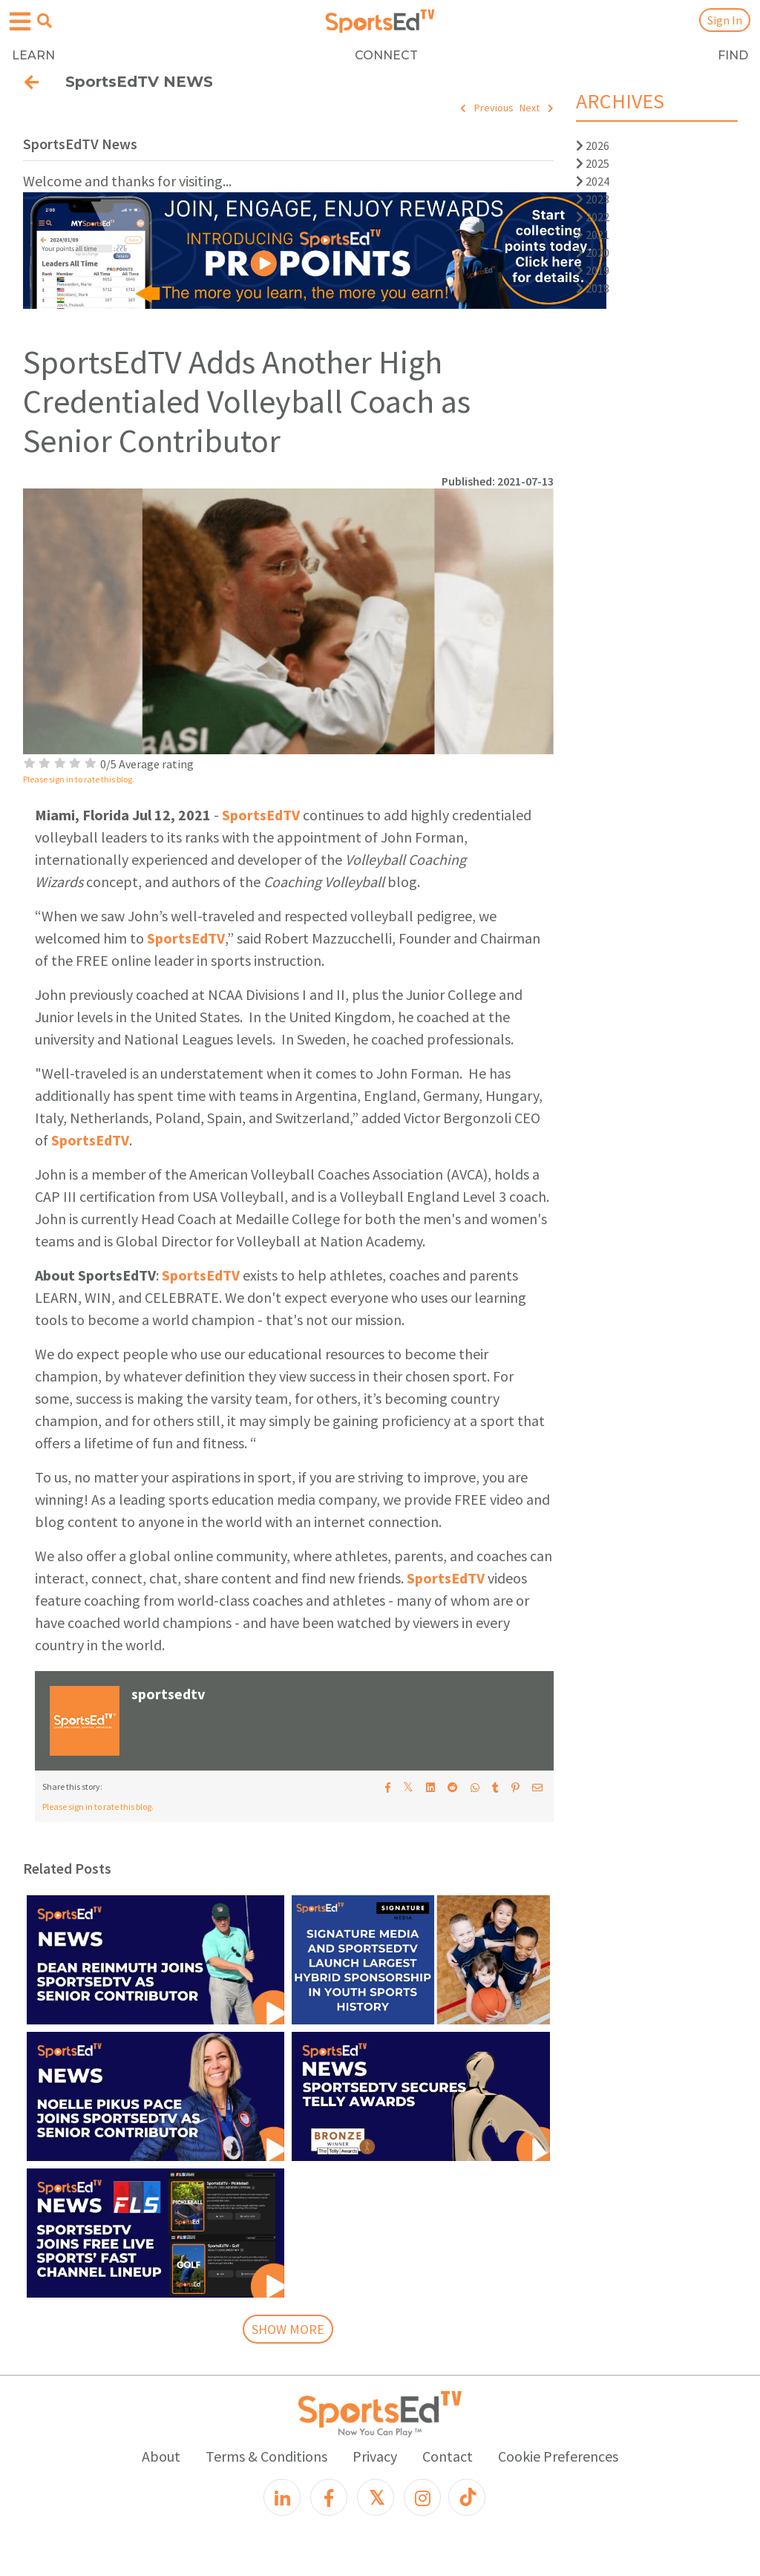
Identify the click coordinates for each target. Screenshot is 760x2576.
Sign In (724, 20)
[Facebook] (329, 2497)
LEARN (33, 55)
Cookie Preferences (558, 2456)
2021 (592, 234)
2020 (592, 252)
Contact (447, 2456)
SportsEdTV (261, 814)
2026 (592, 145)
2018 (592, 288)
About (161, 2456)
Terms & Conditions (266, 2456)
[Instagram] (422, 2497)
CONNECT (386, 55)
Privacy (375, 2456)
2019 (592, 270)
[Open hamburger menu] (20, 22)
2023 (592, 199)
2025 (592, 163)
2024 (592, 181)
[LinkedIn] (282, 2497)
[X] (375, 2497)
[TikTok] (466, 2497)
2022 (592, 216)
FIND (733, 55)
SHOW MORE (288, 2329)
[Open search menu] (44, 20)
